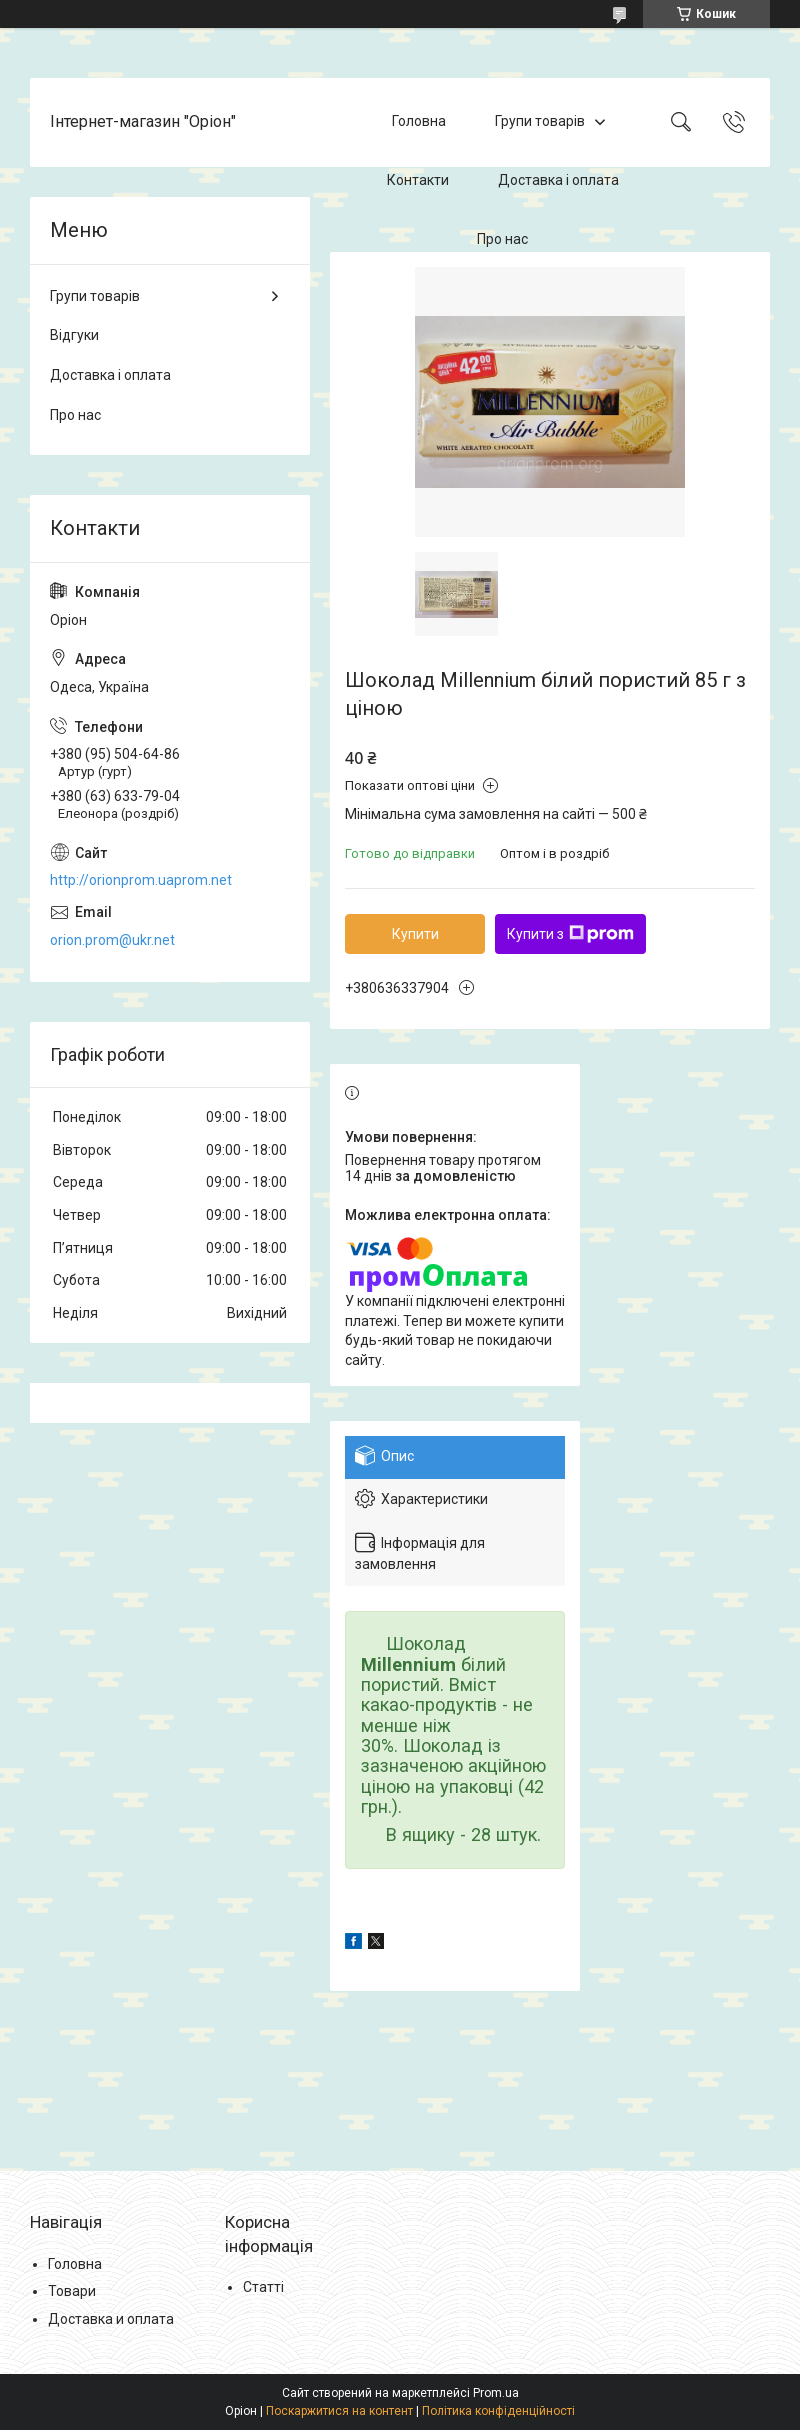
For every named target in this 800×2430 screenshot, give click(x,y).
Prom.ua (496, 2393)
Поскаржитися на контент (339, 2411)
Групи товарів (540, 122)
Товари (72, 2291)
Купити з (570, 934)
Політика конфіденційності (498, 2411)
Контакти (418, 180)
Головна (419, 122)
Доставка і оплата (558, 180)
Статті (263, 2287)
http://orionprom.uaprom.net (141, 880)
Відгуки (74, 335)
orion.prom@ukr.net (112, 940)
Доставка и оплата (111, 2319)
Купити (415, 934)
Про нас (502, 239)
